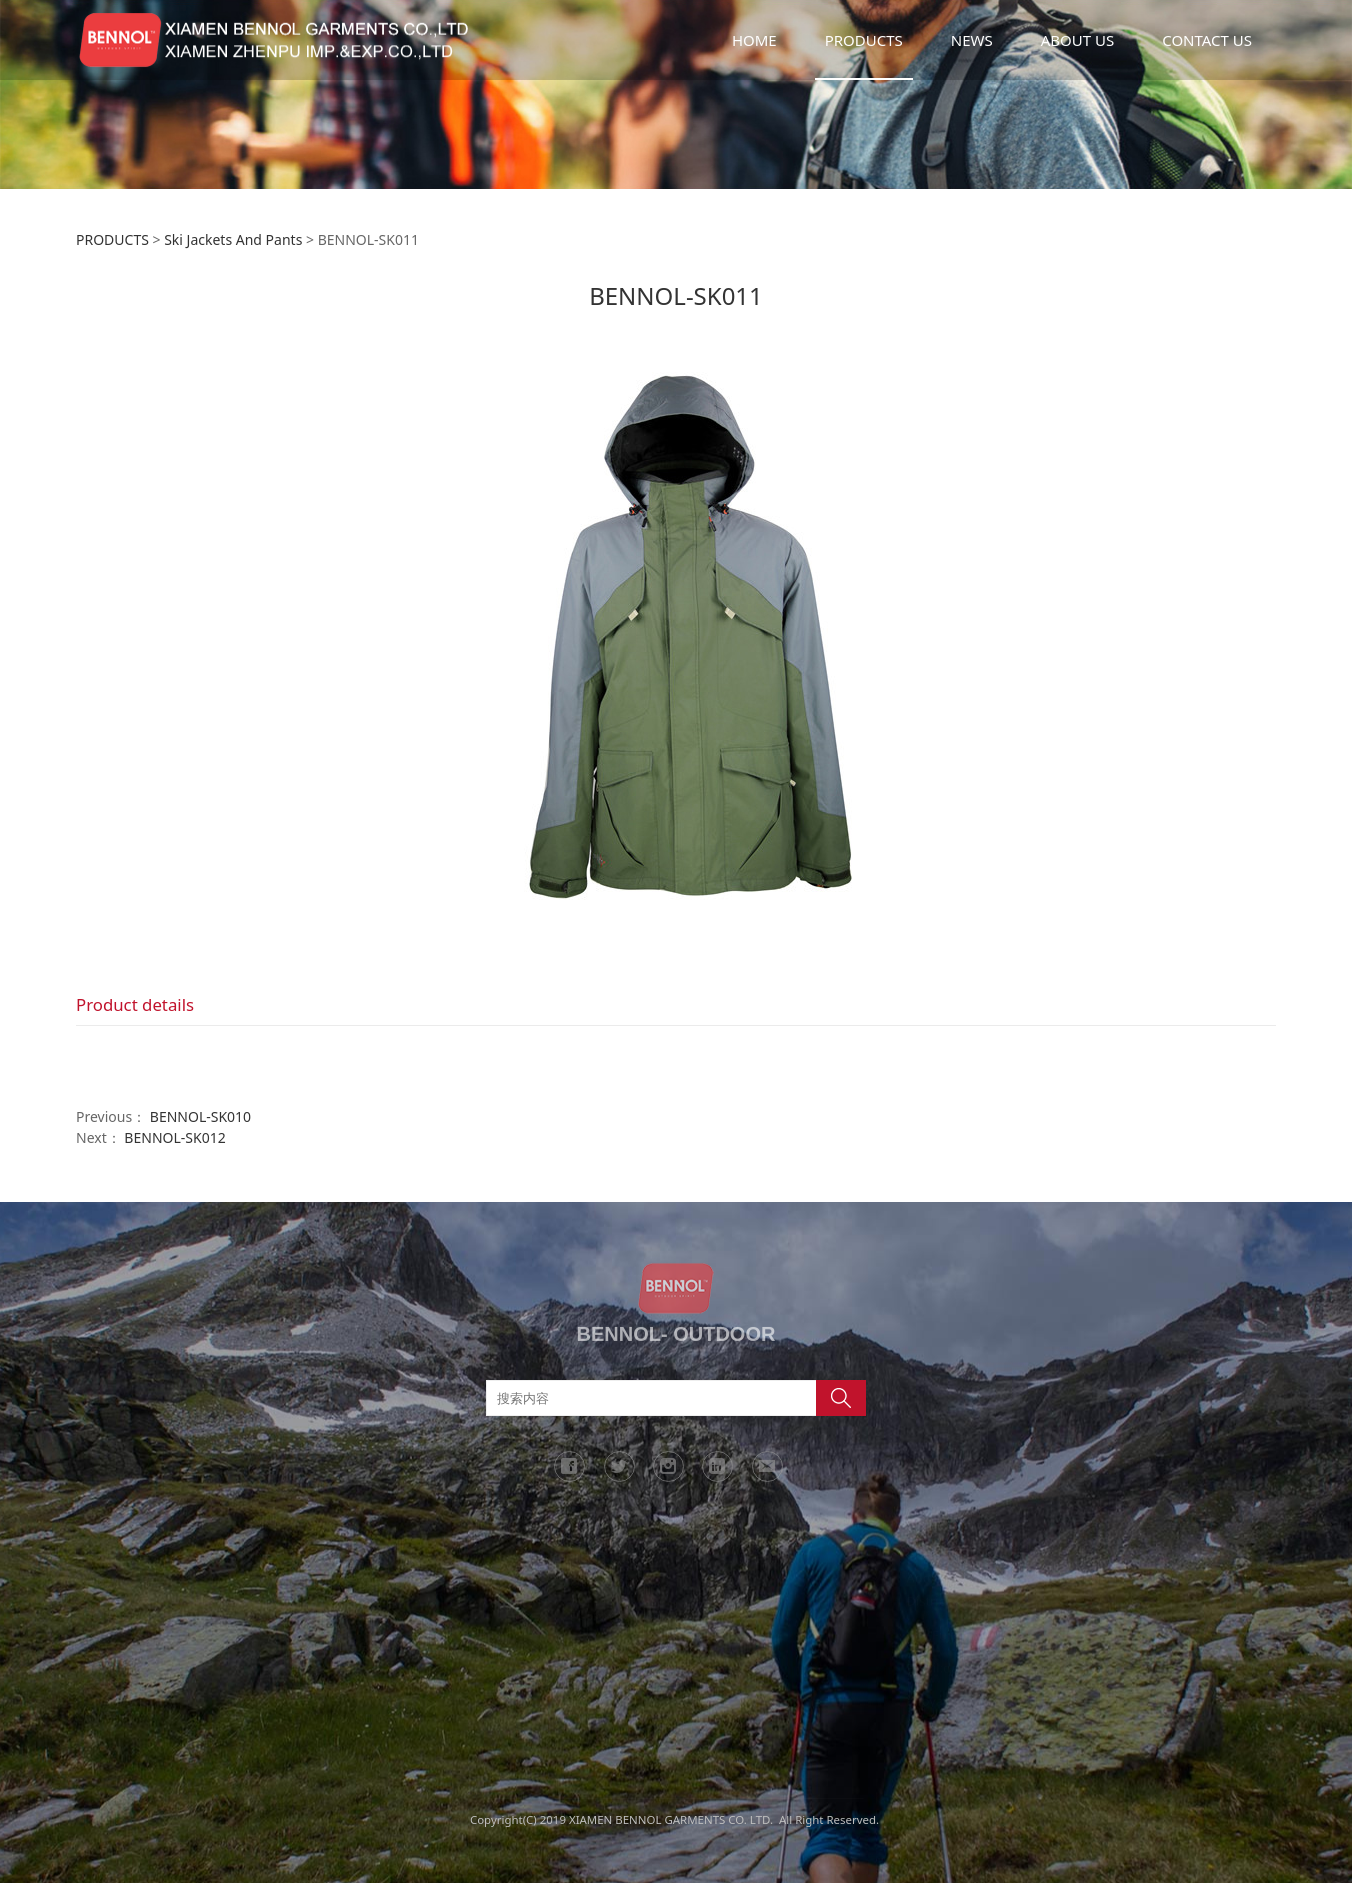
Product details (135, 1004)
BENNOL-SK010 (200, 1116)
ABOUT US (1077, 40)
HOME (754, 40)
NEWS (972, 40)
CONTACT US (1207, 40)
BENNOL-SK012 (174, 1137)
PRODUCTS (864, 40)
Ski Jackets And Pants (233, 239)
